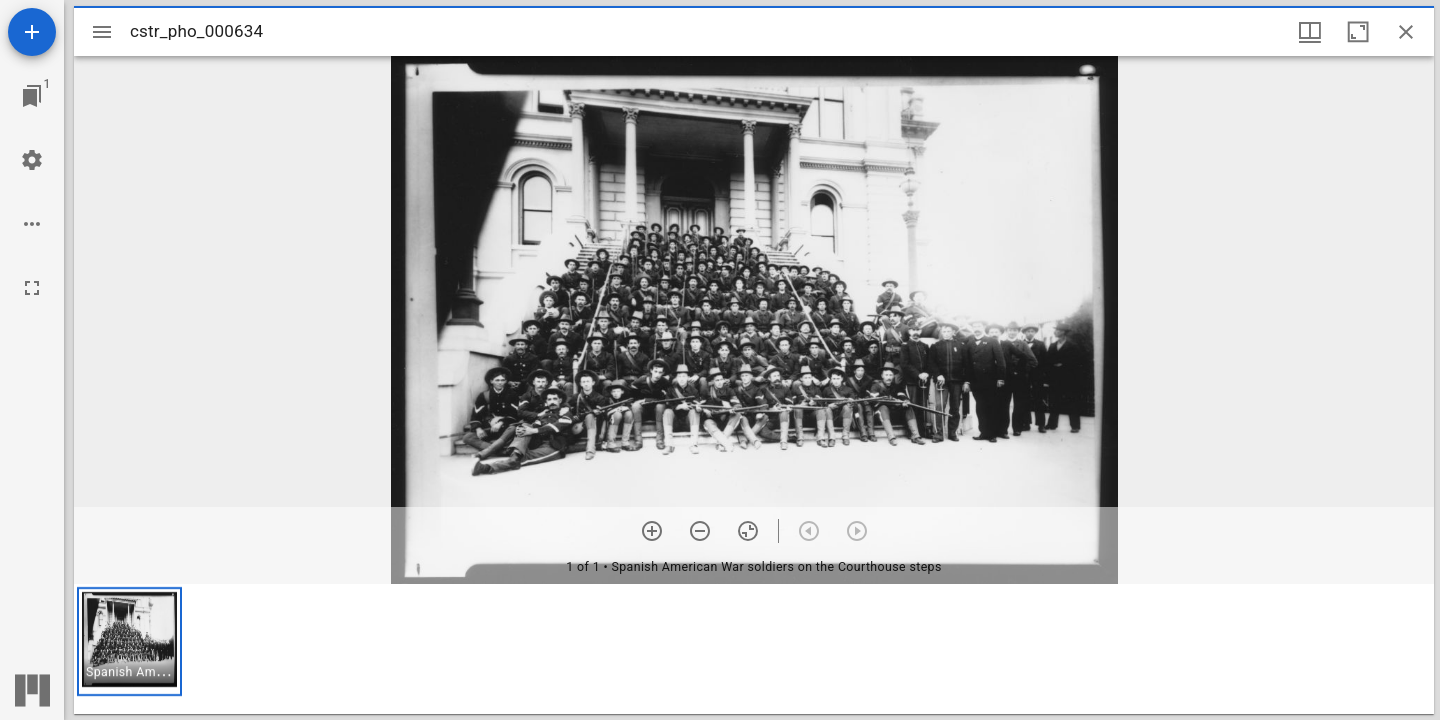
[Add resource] (32, 32)
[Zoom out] (700, 531)
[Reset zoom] (748, 531)
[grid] (754, 649)
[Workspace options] (32, 224)
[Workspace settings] (32, 160)
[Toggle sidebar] (102, 32)
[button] (129, 641)
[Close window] (1406, 32)
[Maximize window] (1358, 32)
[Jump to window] (32, 96)
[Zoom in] (652, 531)
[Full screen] (32, 288)
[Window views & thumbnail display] (1310, 32)
